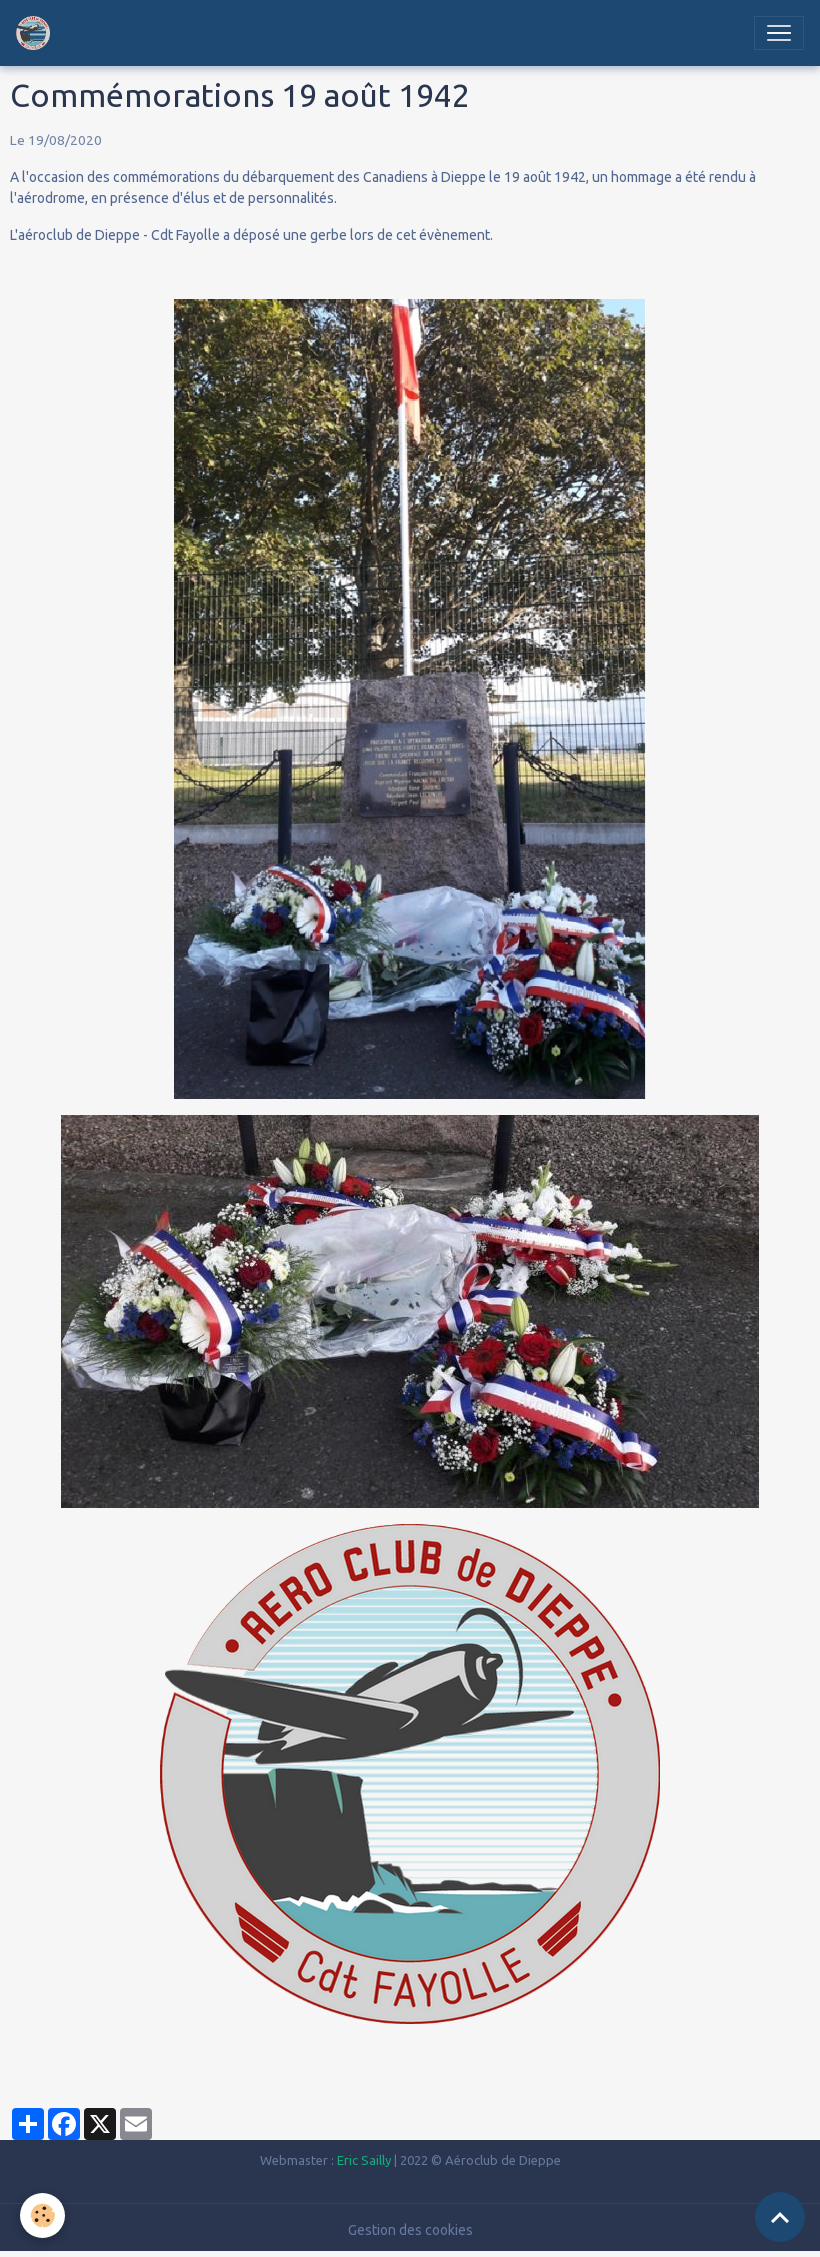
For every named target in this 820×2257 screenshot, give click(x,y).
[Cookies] (42, 2215)
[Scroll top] (780, 2217)
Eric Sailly (364, 2160)
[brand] (37, 33)
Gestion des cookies (410, 2230)
